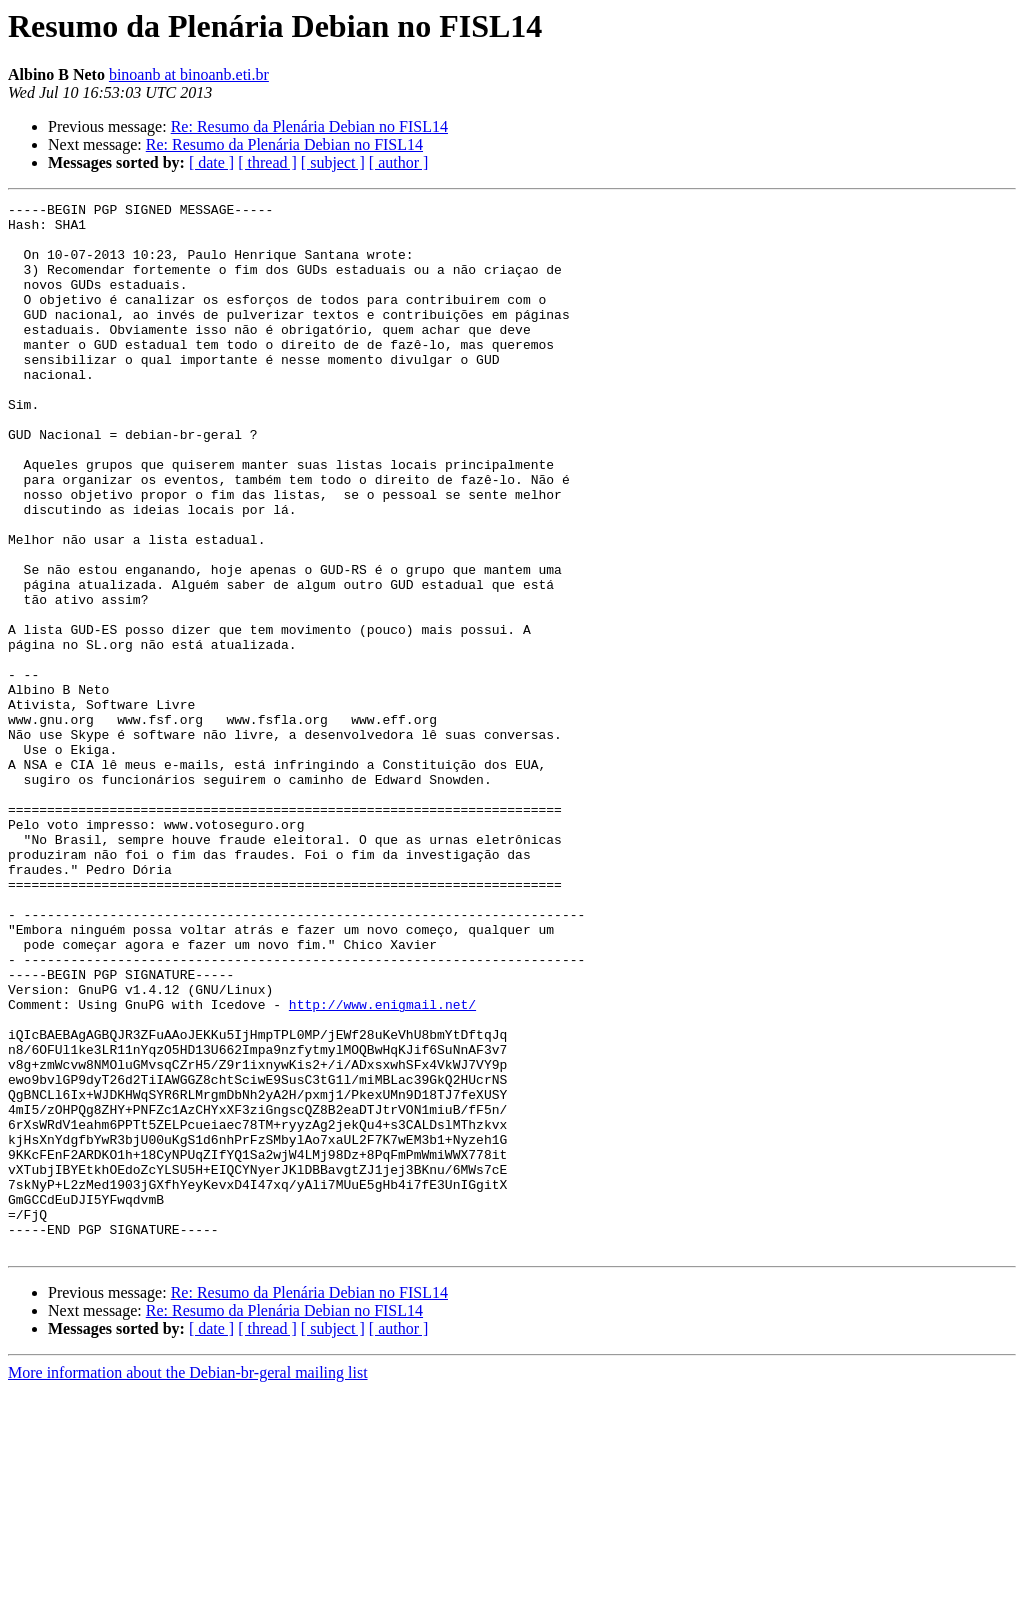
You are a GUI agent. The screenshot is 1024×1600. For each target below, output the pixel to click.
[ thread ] (267, 162)
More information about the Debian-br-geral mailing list (188, 1582)
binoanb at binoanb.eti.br (189, 74)
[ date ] (211, 162)
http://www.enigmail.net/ (382, 1166)
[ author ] (399, 162)
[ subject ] (333, 162)
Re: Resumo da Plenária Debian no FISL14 (309, 126)
